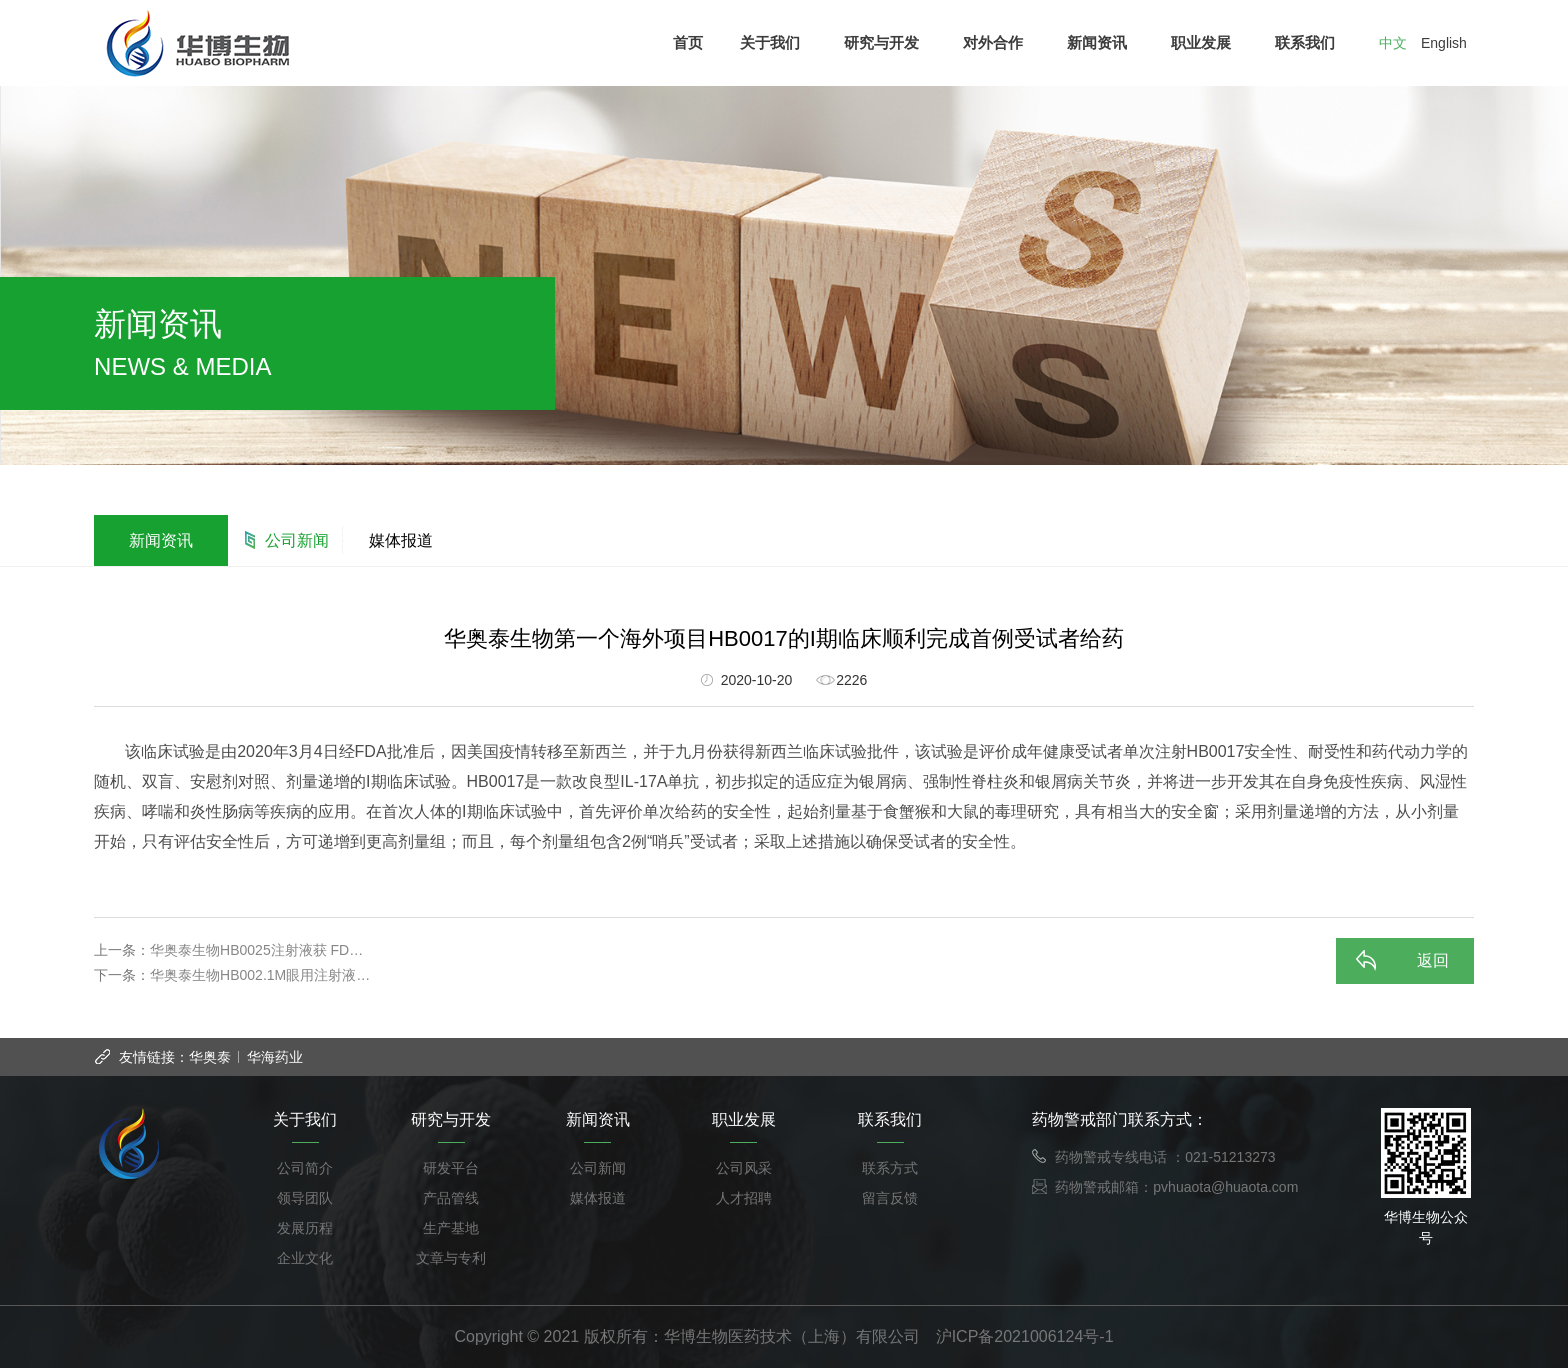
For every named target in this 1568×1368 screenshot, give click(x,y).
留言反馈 (890, 1198)
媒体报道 (401, 540)
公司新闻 (297, 540)
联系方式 (890, 1168)
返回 (1433, 960)
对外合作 (997, 43)
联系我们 (1309, 43)
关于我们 (774, 43)
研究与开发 (886, 43)
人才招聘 (744, 1198)
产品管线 (451, 1198)
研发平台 (451, 1168)
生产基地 (451, 1228)
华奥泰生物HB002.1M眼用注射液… (260, 975)
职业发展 (1205, 43)
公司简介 (305, 1168)
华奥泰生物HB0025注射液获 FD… (256, 950)
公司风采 (744, 1168)
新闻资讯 (1101, 43)
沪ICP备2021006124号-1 (1025, 1336)
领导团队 (305, 1198)
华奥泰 (210, 1057)
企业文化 (305, 1258)
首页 (688, 42)
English (1444, 43)
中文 (1393, 43)
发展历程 (305, 1228)
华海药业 (275, 1057)
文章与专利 (451, 1258)
